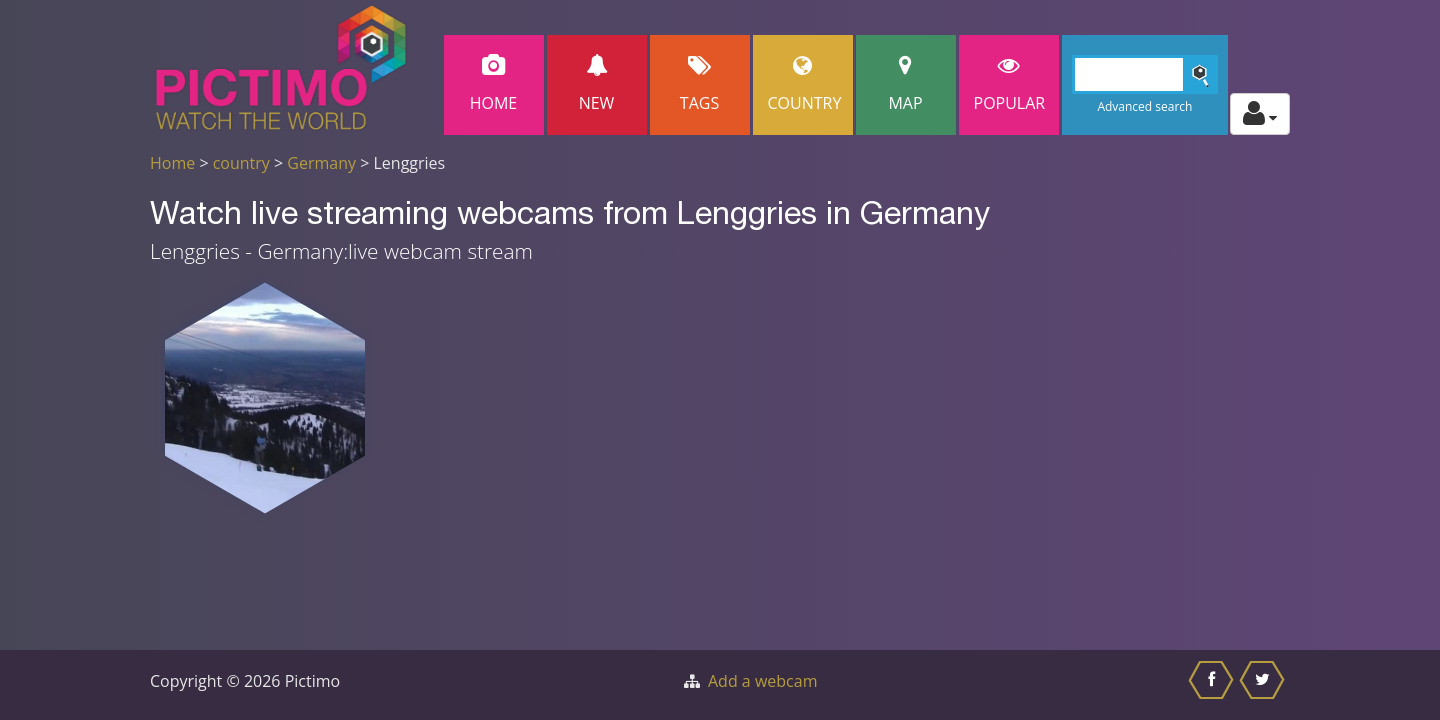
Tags (700, 84)
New (597, 84)
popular (1010, 84)
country (241, 163)
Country (805, 84)
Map (906, 84)
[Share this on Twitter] (1264, 685)
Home (494, 84)
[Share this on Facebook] (1213, 685)
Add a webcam (762, 681)
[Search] (1145, 74)
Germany (321, 163)
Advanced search (1144, 106)
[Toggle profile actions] (1260, 114)
